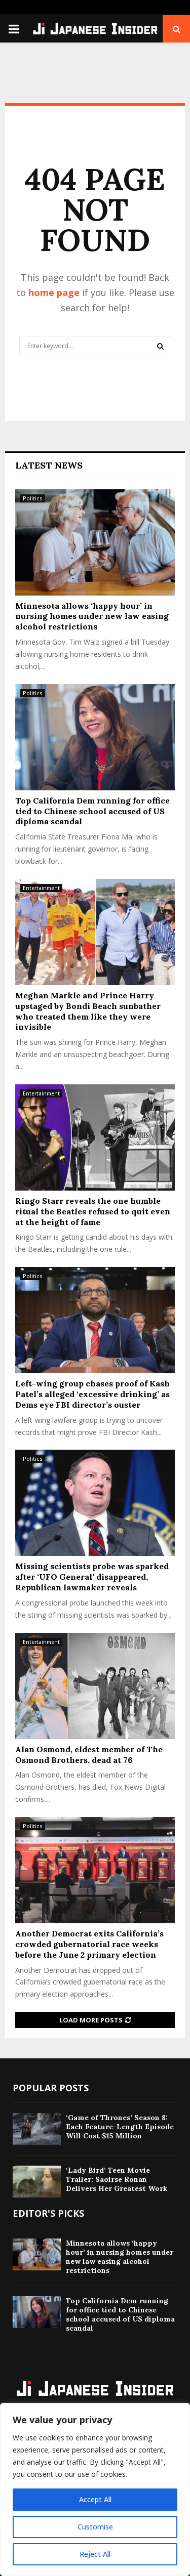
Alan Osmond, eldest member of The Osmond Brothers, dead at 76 (89, 1754)
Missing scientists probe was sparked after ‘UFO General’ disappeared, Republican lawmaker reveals (92, 1576)
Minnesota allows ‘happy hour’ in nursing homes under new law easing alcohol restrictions (92, 616)
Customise (95, 2526)
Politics (33, 498)
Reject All (95, 2554)
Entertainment (41, 888)
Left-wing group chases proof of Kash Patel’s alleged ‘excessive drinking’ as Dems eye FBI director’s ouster (92, 1394)
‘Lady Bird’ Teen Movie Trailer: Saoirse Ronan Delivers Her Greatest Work (116, 2179)
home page (54, 292)
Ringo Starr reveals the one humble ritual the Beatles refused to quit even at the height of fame (92, 1211)
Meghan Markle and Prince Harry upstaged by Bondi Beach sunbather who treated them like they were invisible (88, 1011)
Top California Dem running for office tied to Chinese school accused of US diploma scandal (92, 811)
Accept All (95, 2499)
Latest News (49, 465)
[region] (95, 2489)
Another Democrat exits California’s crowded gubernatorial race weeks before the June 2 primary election (89, 1944)
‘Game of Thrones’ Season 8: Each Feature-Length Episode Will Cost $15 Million (120, 2126)
